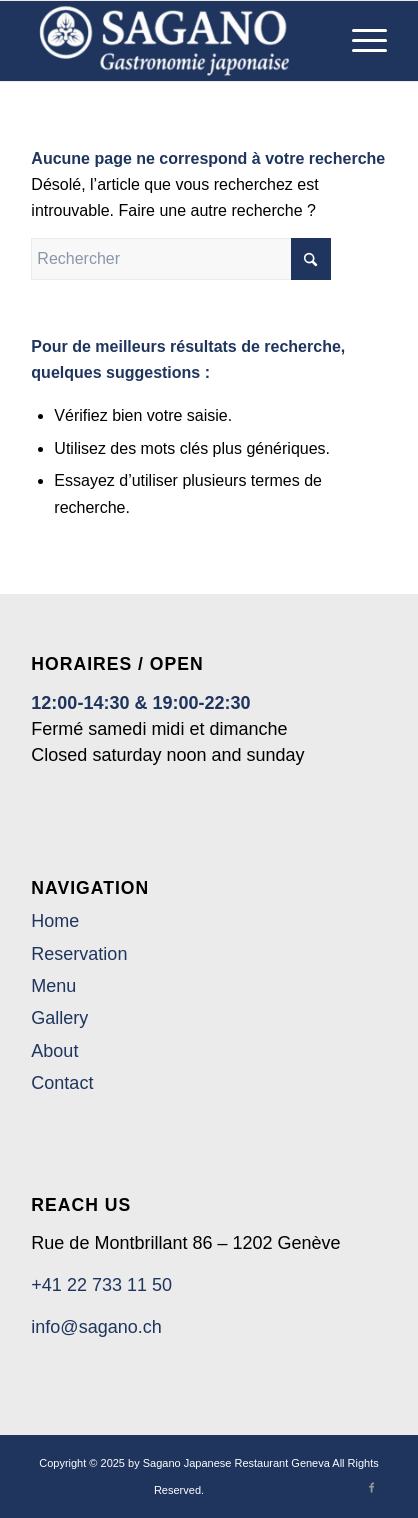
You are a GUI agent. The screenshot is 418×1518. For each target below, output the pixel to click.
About (54, 1051)
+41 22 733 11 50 (101, 1285)
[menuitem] (359, 41)
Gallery (59, 1018)
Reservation (79, 954)
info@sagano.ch (96, 1327)
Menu (53, 986)
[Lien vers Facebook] (372, 1487)
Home (55, 921)
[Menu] (359, 41)
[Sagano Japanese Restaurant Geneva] (173, 41)
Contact (62, 1083)
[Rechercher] (181, 259)
